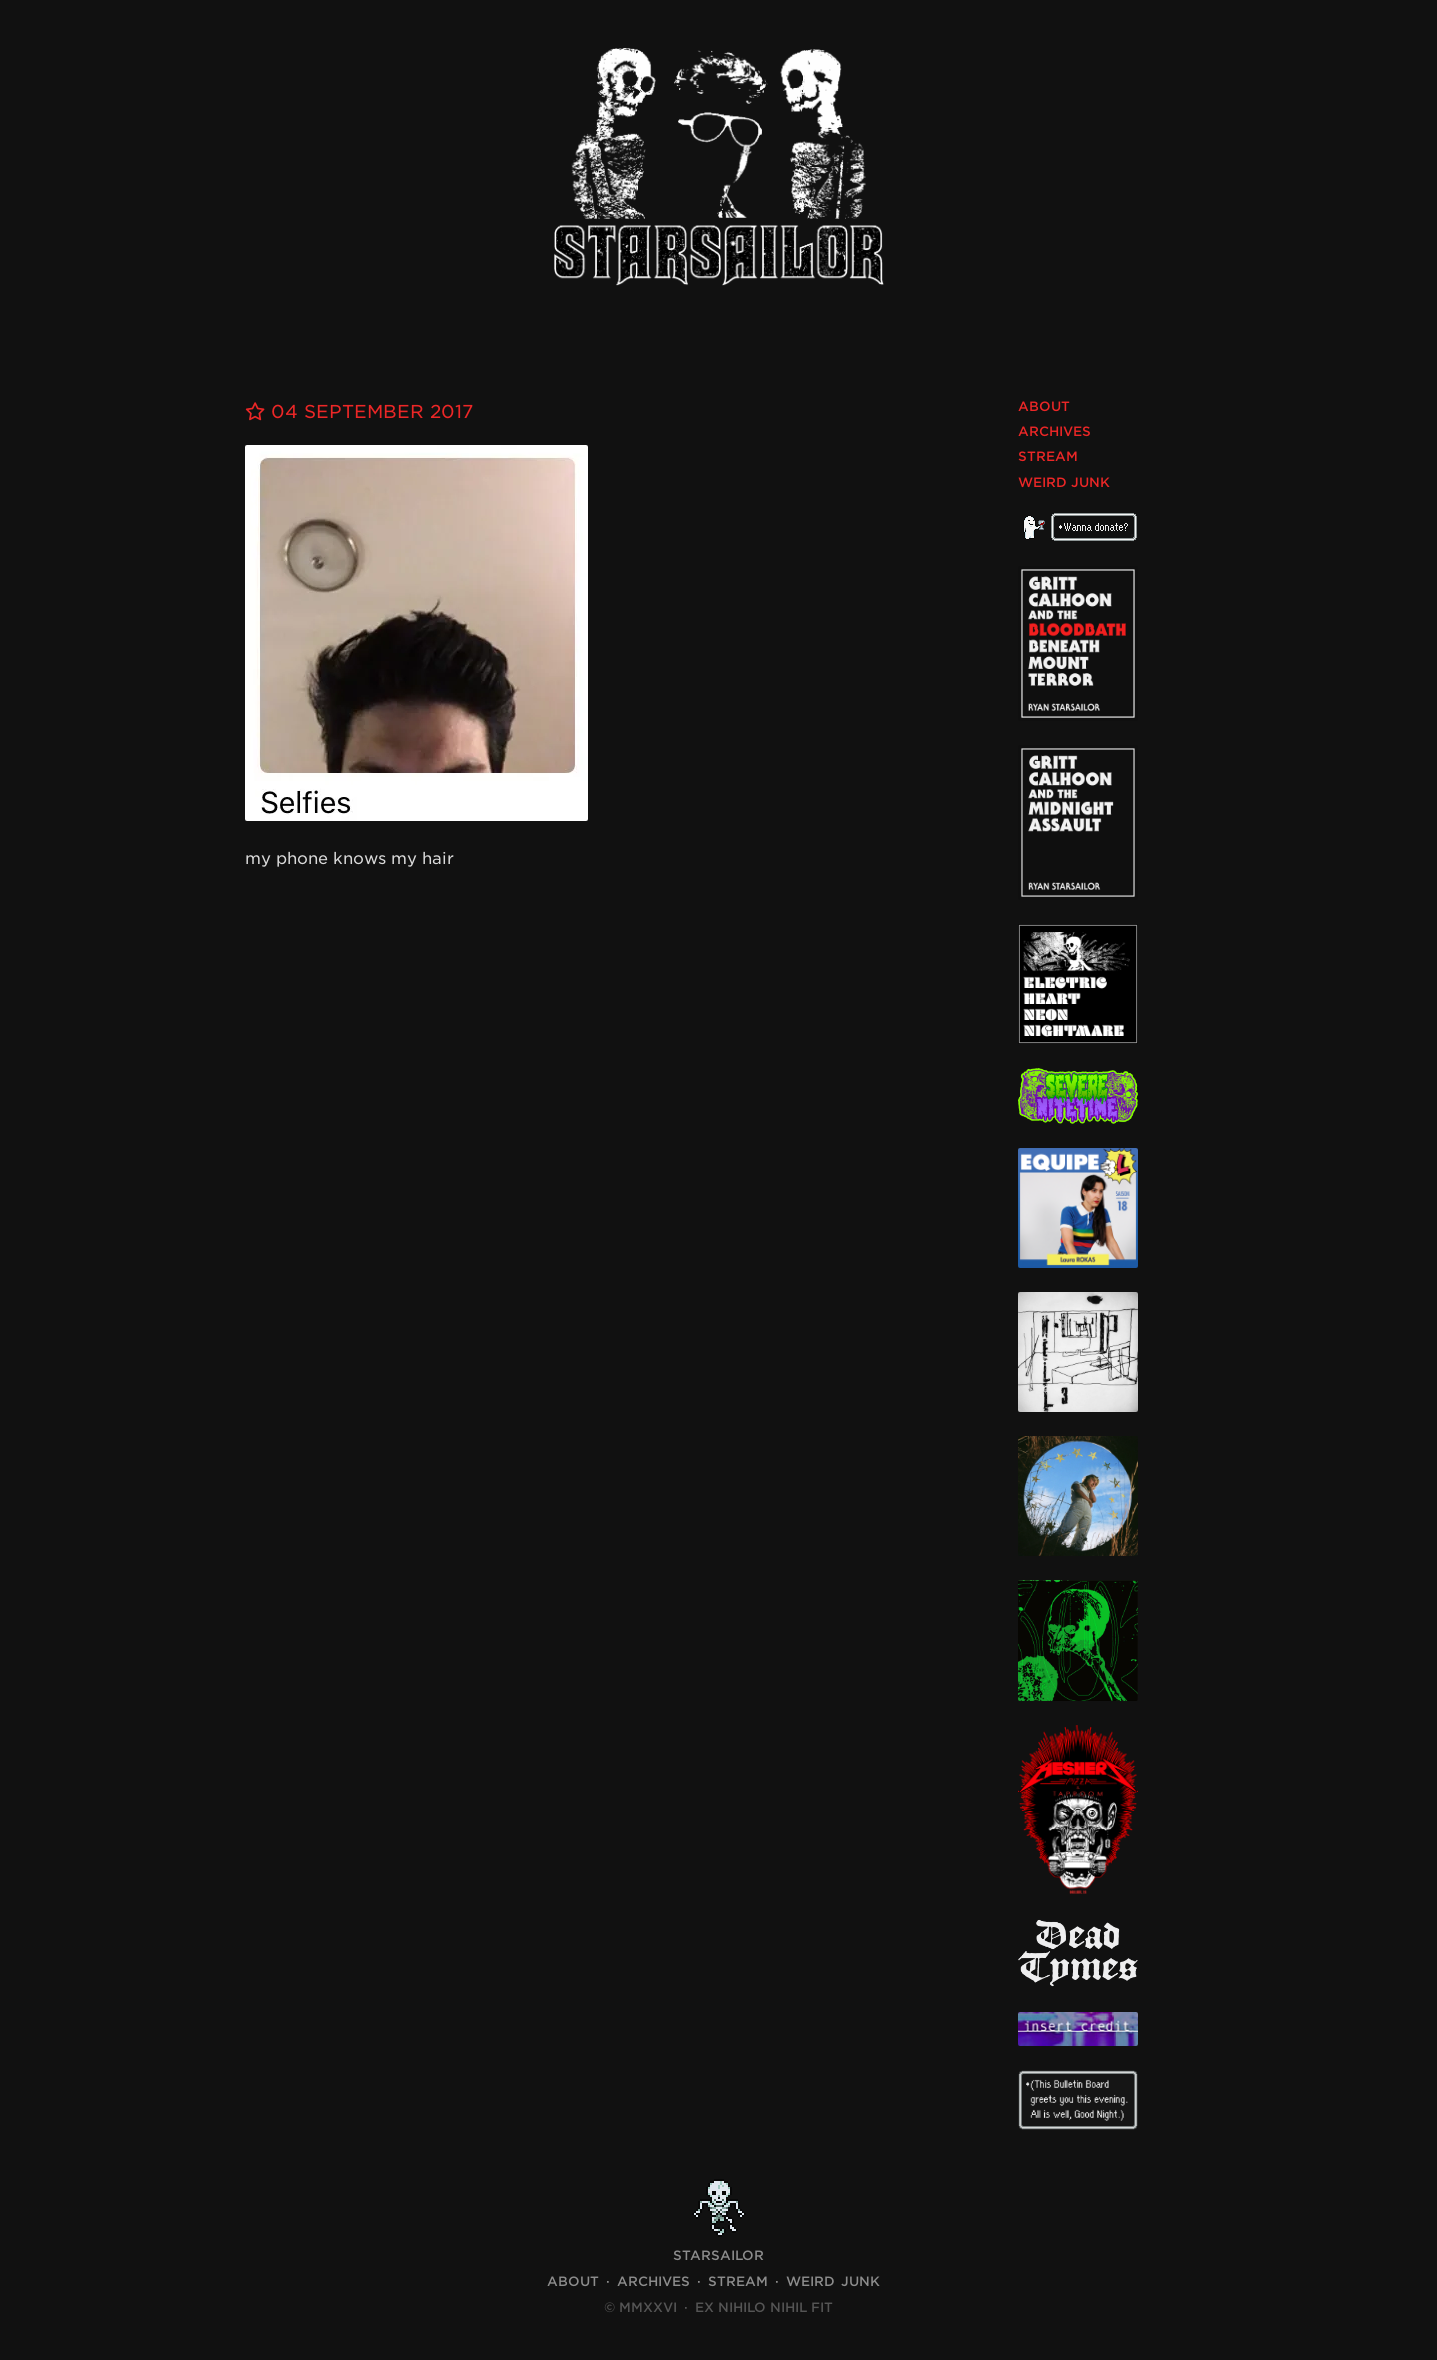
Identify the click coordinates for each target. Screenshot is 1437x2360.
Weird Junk (1064, 482)
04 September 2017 (359, 411)
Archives (1054, 431)
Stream (1048, 456)
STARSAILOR (718, 2255)
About (1044, 406)
